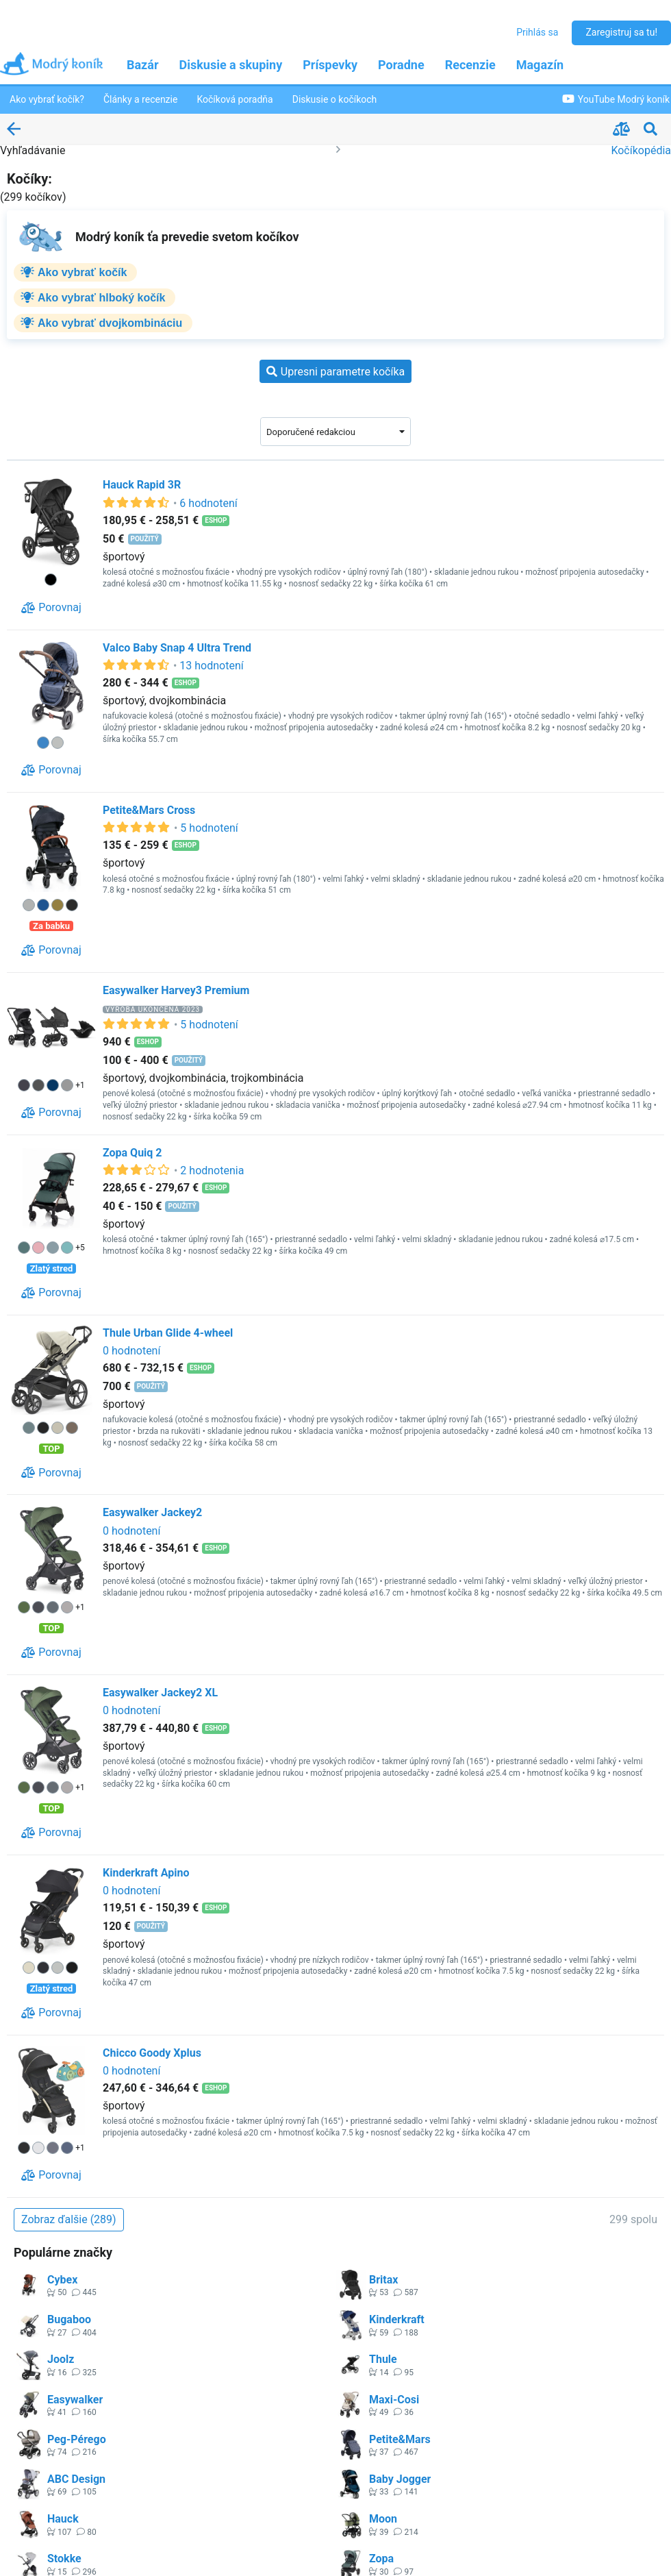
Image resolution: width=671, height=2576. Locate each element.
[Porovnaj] (51, 607)
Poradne (401, 65)
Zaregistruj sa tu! (621, 32)
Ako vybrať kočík (82, 272)
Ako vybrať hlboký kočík (101, 298)
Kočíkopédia (641, 150)
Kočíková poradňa (235, 99)
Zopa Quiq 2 (132, 1152)
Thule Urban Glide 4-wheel (168, 1332)
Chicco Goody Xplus (152, 2052)
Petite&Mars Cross (149, 810)
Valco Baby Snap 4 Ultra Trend (177, 647)
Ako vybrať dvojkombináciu (110, 323)
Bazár (143, 65)
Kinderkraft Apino (146, 1872)
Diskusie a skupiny (231, 65)
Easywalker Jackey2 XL (160, 1692)
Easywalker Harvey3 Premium (176, 990)
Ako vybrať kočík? (47, 99)
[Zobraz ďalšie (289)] (69, 2219)
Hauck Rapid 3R (142, 484)
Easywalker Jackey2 (152, 1512)
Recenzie (470, 65)
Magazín (540, 65)
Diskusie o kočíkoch (334, 99)
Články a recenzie (140, 99)
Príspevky (330, 65)
